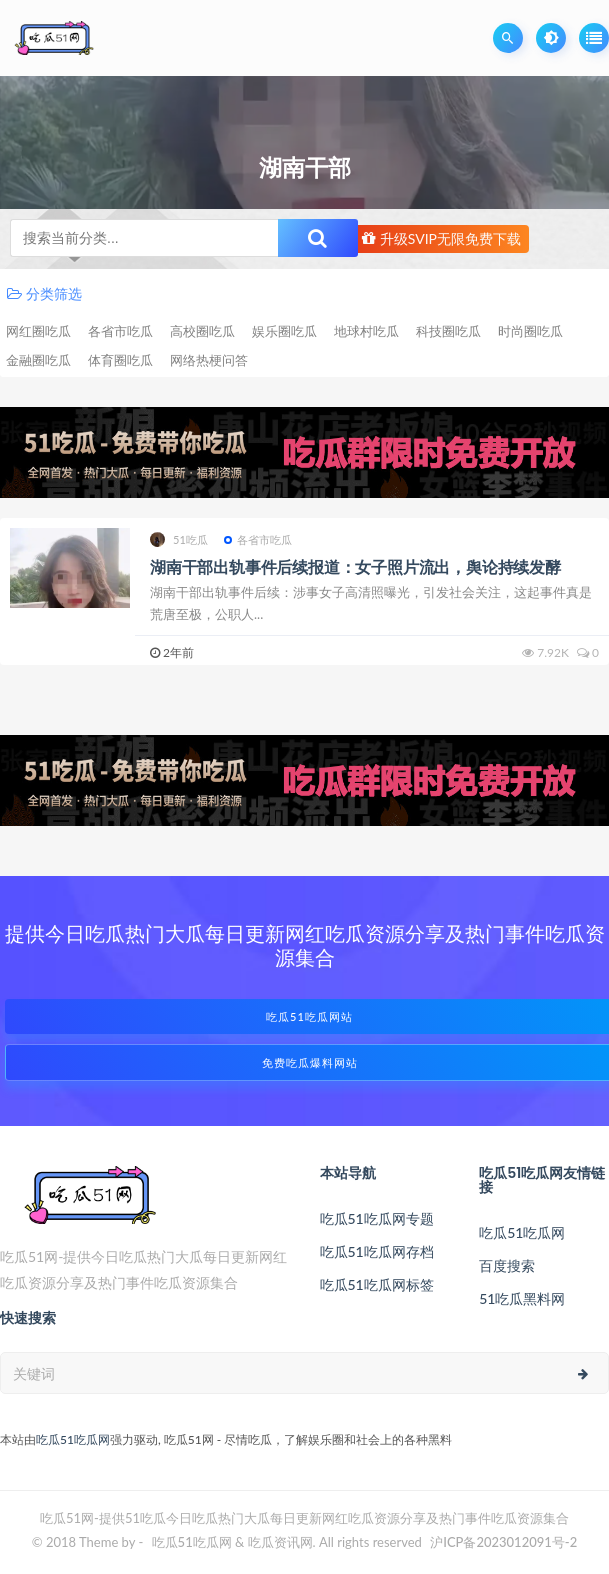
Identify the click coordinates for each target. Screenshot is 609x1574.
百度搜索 (507, 1265)
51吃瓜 (179, 539)
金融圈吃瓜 (38, 360)
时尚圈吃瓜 (530, 331)
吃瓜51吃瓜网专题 (377, 1218)
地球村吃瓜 (366, 331)
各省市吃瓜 (120, 331)
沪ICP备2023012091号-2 (503, 1542)
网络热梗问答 (209, 360)
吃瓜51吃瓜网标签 (377, 1284)
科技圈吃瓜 (448, 331)
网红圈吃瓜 (38, 331)
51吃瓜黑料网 (522, 1298)
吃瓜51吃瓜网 (522, 1232)
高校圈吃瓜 (202, 331)
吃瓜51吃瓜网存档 (377, 1251)
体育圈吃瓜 (120, 360)
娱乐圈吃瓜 (284, 331)
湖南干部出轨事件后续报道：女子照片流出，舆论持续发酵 (355, 566)
